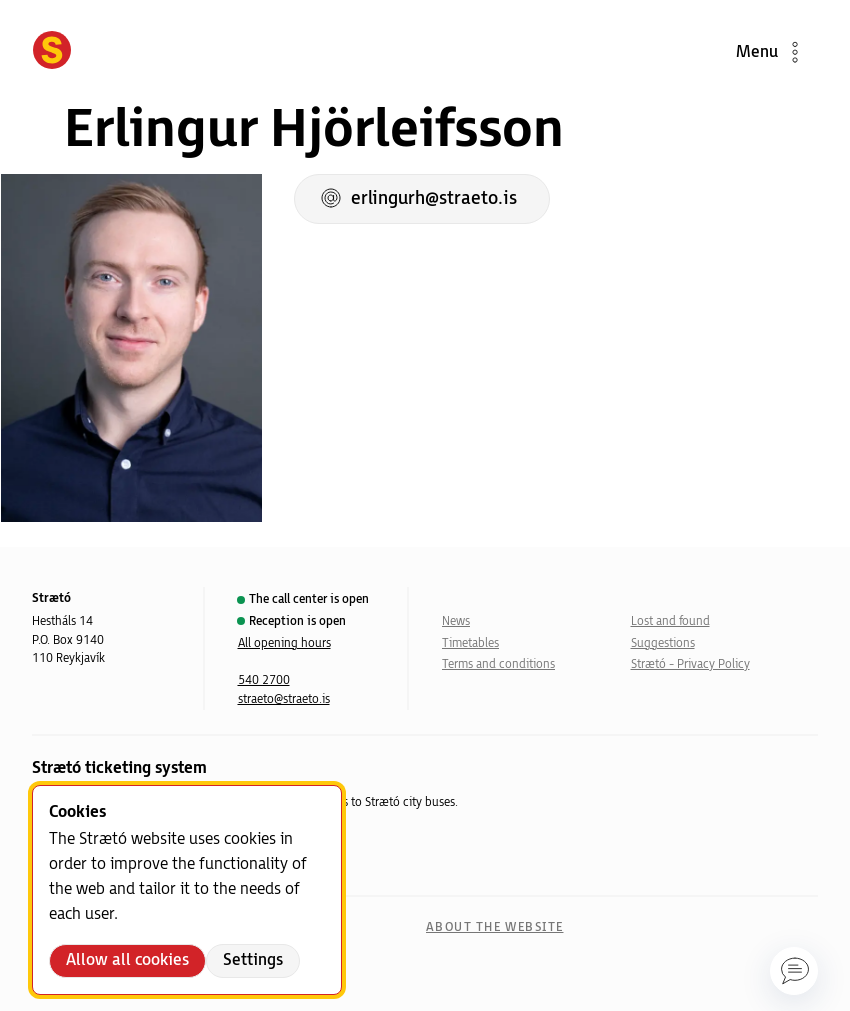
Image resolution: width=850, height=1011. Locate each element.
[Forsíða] (52, 52)
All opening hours (284, 643)
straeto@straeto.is (284, 699)
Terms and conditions (498, 664)
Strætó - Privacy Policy (690, 664)
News (456, 621)
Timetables (470, 643)
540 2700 (264, 680)
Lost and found (670, 621)
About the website (494, 927)
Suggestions (663, 643)
